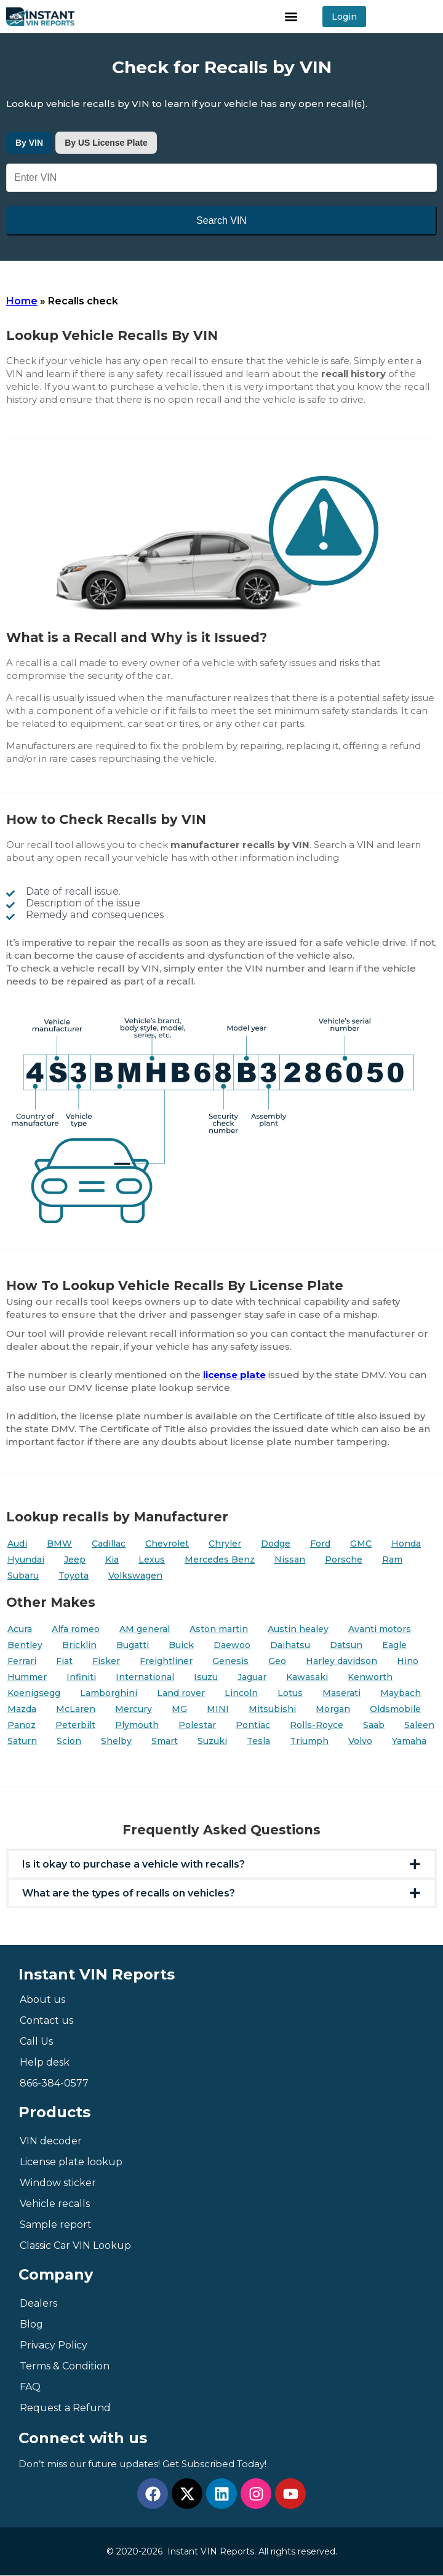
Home (22, 301)
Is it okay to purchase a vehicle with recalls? (133, 1864)
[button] (291, 17)
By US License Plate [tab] (106, 143)
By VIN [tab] (29, 143)
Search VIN (221, 220)
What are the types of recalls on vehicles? (128, 1893)
